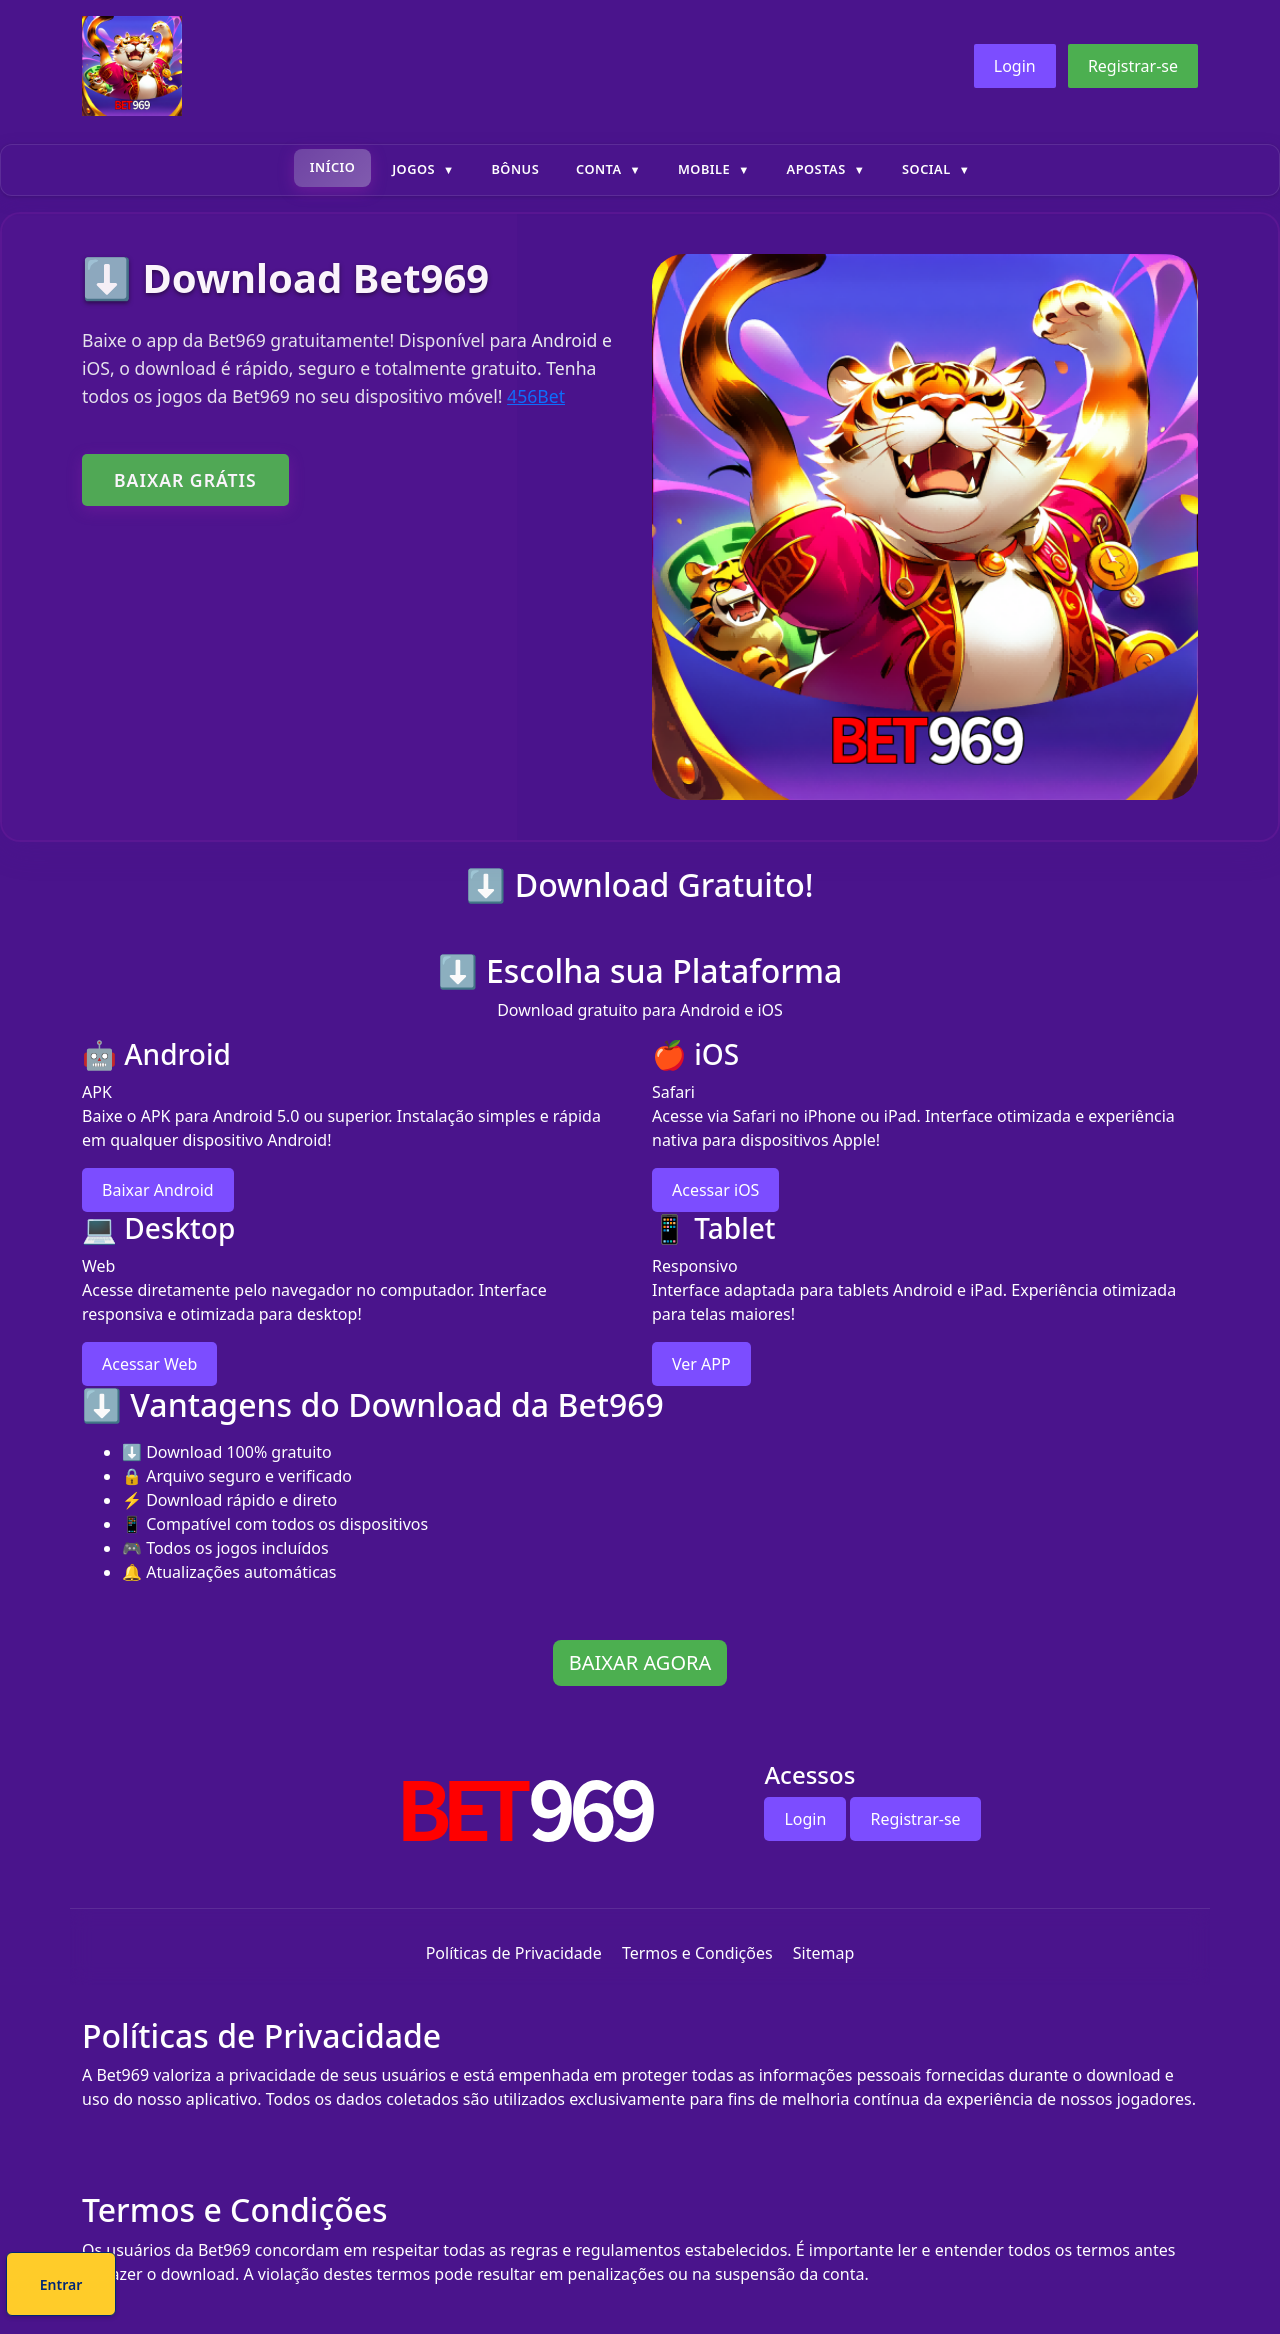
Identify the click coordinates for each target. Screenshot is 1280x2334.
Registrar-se (1133, 66)
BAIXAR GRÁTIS (185, 480)
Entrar (707, 2287)
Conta (599, 169)
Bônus (515, 169)
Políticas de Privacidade (514, 1953)
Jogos (413, 169)
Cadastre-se (579, 2287)
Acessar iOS (715, 1190)
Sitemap (824, 1953)
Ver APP (701, 1364)
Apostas (816, 169)
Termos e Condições (697, 1953)
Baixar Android (158, 1190)
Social (926, 169)
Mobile (704, 169)
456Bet (536, 396)
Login (1015, 66)
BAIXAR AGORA (640, 1662)
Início (333, 167)
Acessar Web (149, 1364)
